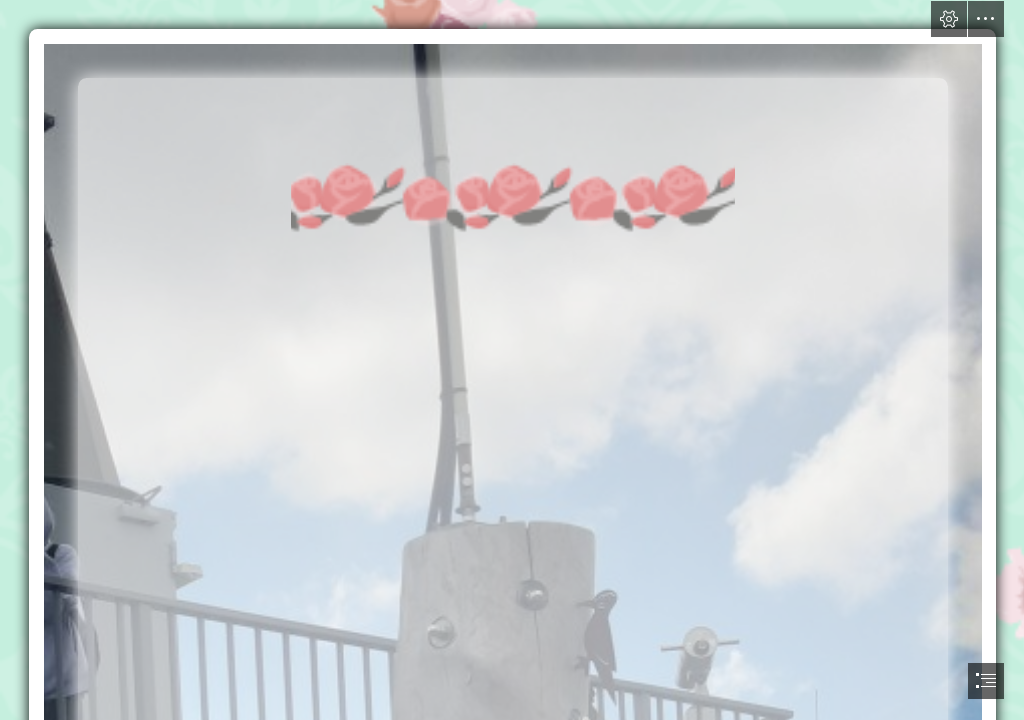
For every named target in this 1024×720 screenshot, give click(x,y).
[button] (949, 19)
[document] (512, 360)
